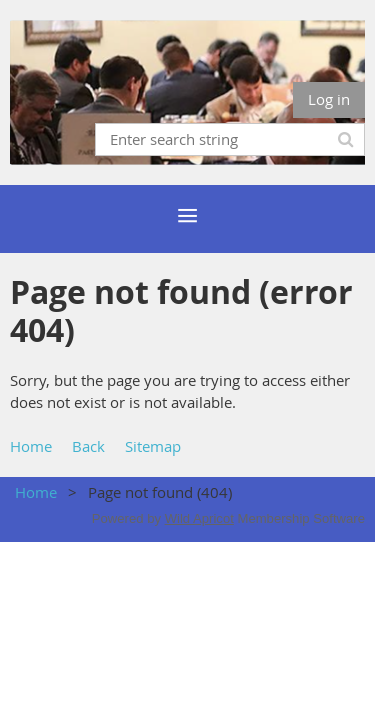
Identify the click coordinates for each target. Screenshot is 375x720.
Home (31, 446)
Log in (329, 99)
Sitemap (153, 446)
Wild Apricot (199, 518)
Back (88, 446)
